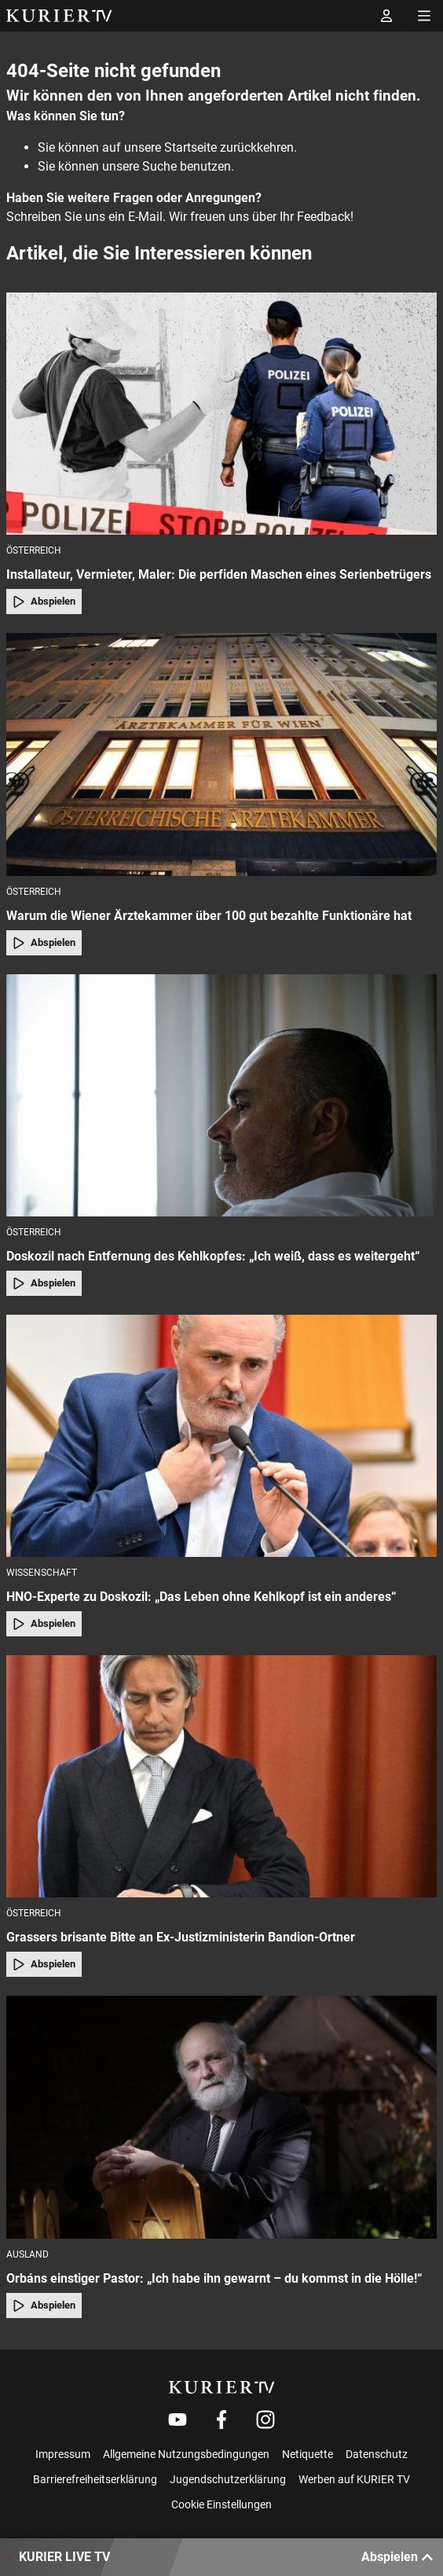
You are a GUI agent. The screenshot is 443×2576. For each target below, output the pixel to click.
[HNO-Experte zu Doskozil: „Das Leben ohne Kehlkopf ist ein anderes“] (221, 1436)
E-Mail (145, 216)
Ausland (27, 2254)
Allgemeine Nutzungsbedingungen (186, 2454)
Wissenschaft (41, 1572)
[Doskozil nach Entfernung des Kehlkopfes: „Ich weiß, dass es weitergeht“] (221, 1095)
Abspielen (44, 601)
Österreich (33, 550)
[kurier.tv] (222, 2387)
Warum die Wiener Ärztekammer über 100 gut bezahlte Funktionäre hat (209, 915)
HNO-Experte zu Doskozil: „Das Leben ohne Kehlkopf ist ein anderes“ (201, 1596)
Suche (159, 166)
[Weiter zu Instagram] (265, 2419)
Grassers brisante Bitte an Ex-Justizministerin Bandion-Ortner (180, 1937)
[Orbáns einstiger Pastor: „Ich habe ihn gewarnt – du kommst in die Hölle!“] (221, 2117)
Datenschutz (377, 2454)
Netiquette (307, 2454)
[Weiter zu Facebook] (221, 2419)
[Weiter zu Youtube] (177, 2419)
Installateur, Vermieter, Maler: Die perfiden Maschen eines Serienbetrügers (218, 574)
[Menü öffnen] (424, 15)
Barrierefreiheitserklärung (95, 2479)
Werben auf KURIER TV (354, 2479)
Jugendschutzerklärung (228, 2479)
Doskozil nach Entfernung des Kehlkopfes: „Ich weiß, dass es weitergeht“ (213, 1256)
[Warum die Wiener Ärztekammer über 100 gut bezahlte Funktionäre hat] (221, 754)
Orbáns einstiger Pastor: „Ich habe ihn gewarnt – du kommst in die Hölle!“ (214, 2278)
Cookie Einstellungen (221, 2504)
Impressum (62, 2454)
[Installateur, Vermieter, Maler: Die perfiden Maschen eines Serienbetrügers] (221, 414)
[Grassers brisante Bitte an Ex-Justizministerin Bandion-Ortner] (221, 1776)
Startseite (190, 147)
